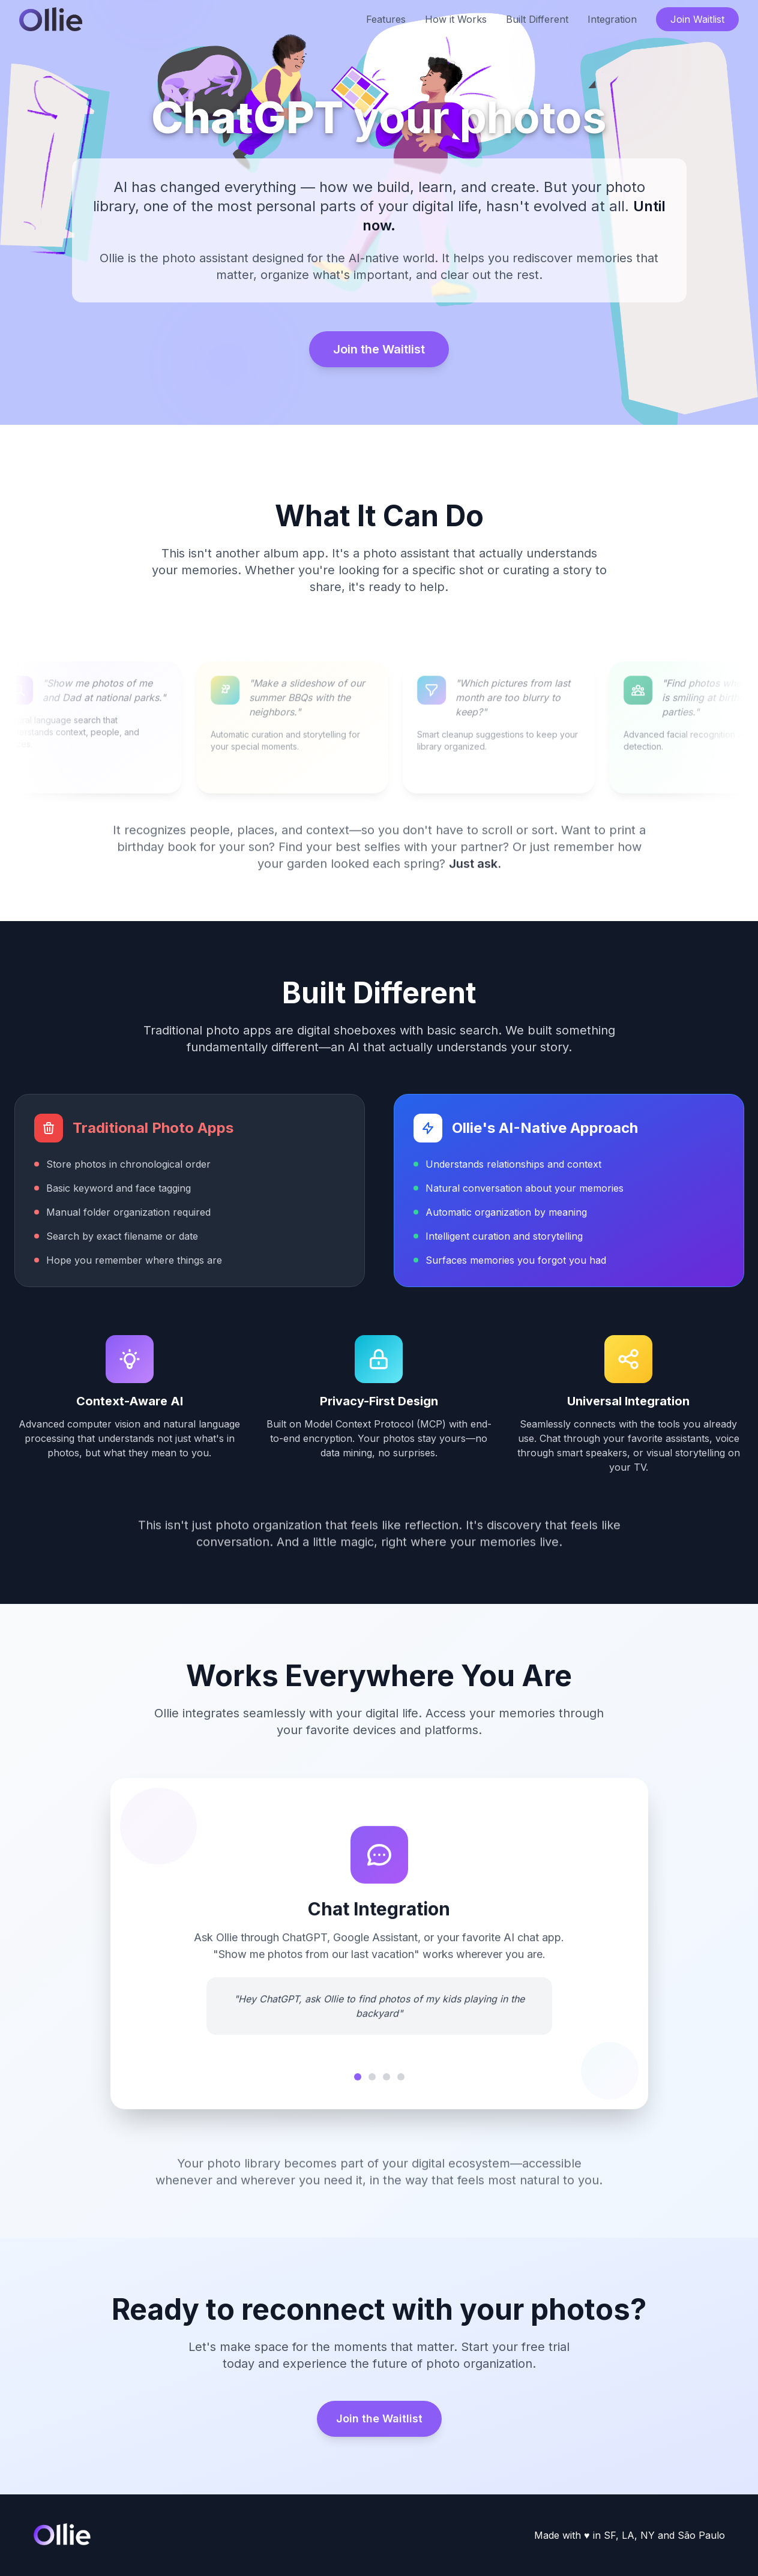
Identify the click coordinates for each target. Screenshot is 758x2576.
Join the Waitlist (379, 349)
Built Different (537, 19)
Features (386, 19)
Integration (612, 19)
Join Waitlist (697, 19)
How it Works (456, 19)
